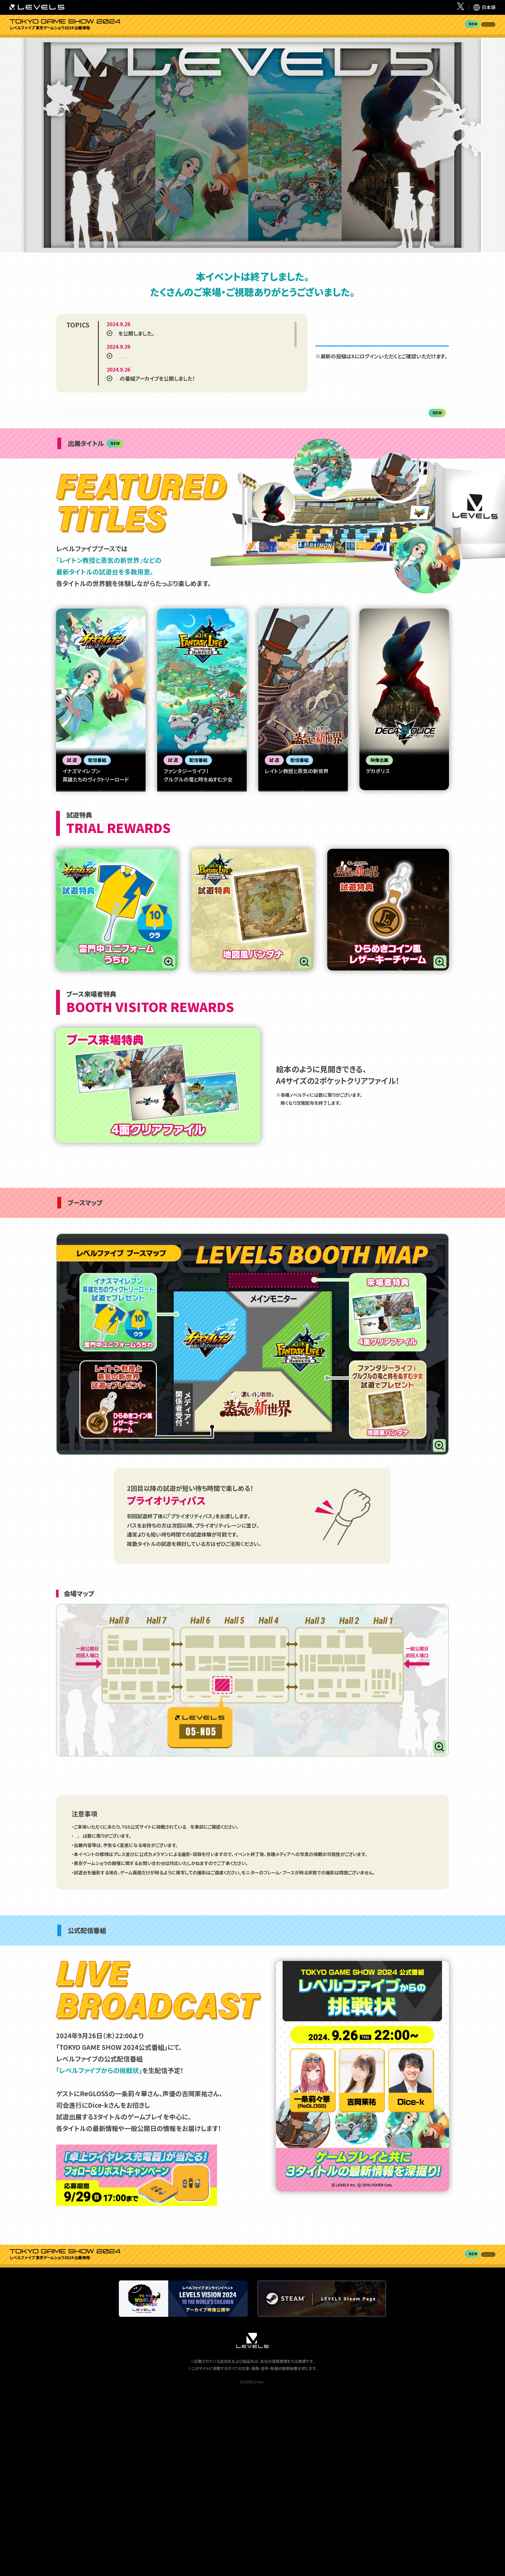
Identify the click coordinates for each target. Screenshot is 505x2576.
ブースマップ (437, 30)
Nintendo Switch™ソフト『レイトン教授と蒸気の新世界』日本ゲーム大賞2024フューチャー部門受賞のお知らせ (197, 372)
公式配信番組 (477, 30)
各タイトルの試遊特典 (138, 1996)
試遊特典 (357, 30)
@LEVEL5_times (382, 357)
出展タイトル (321, 30)
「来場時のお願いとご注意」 (212, 1986)
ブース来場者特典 (395, 30)
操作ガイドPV (105, 939)
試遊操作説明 (105, 915)
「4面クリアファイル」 (94, 1996)
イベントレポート (285, 30)
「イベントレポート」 (136, 344)
